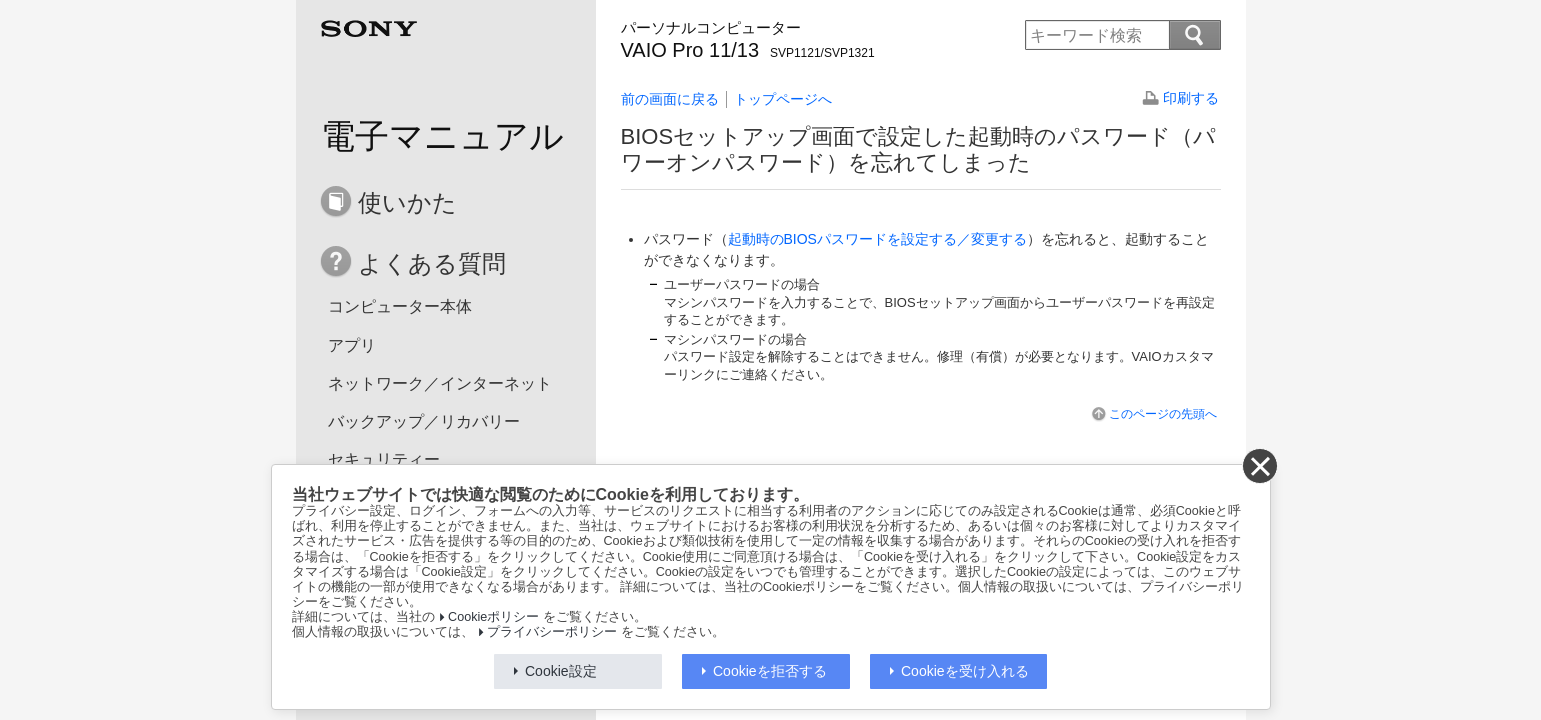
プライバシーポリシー (552, 632)
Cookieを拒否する (770, 671)
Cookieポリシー (493, 617)
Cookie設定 (561, 671)
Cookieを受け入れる (965, 671)
